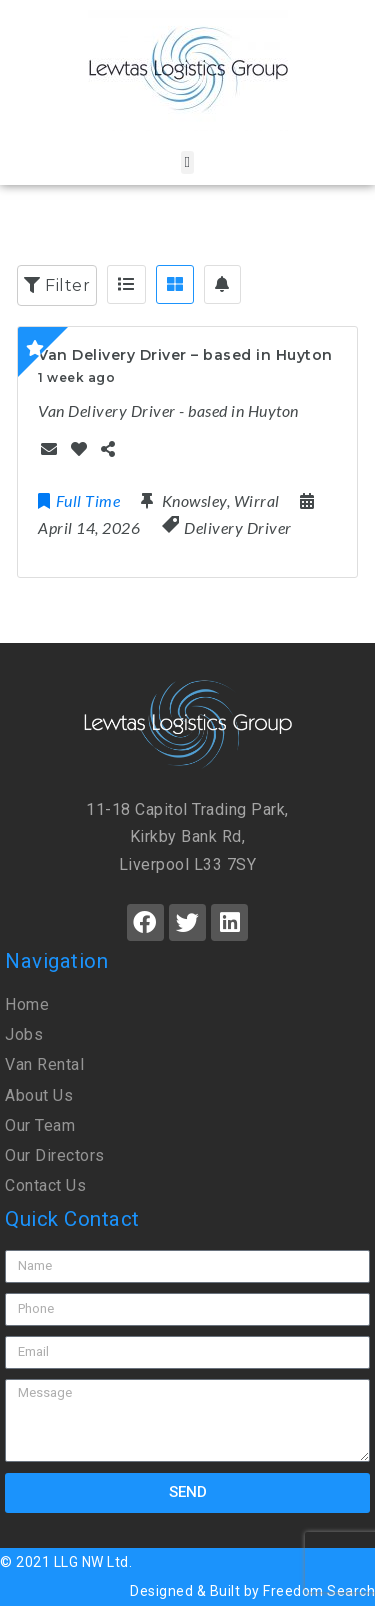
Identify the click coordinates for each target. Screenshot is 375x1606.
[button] (187, 162)
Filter (57, 285)
